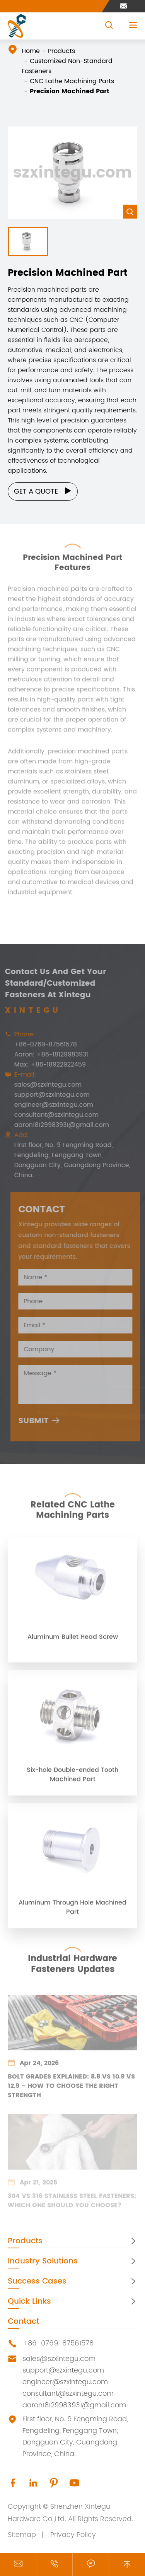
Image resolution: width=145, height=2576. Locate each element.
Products (61, 51)
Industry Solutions (43, 2261)
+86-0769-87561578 (58, 2343)
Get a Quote (43, 491)
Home (31, 51)
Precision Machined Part (69, 91)
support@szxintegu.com (63, 2370)
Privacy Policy (73, 2534)
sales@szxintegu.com (59, 2358)
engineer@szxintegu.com (65, 2382)
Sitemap (22, 2534)
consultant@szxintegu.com (68, 2393)
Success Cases (37, 2281)
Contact (23, 2321)
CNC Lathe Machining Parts (72, 81)
